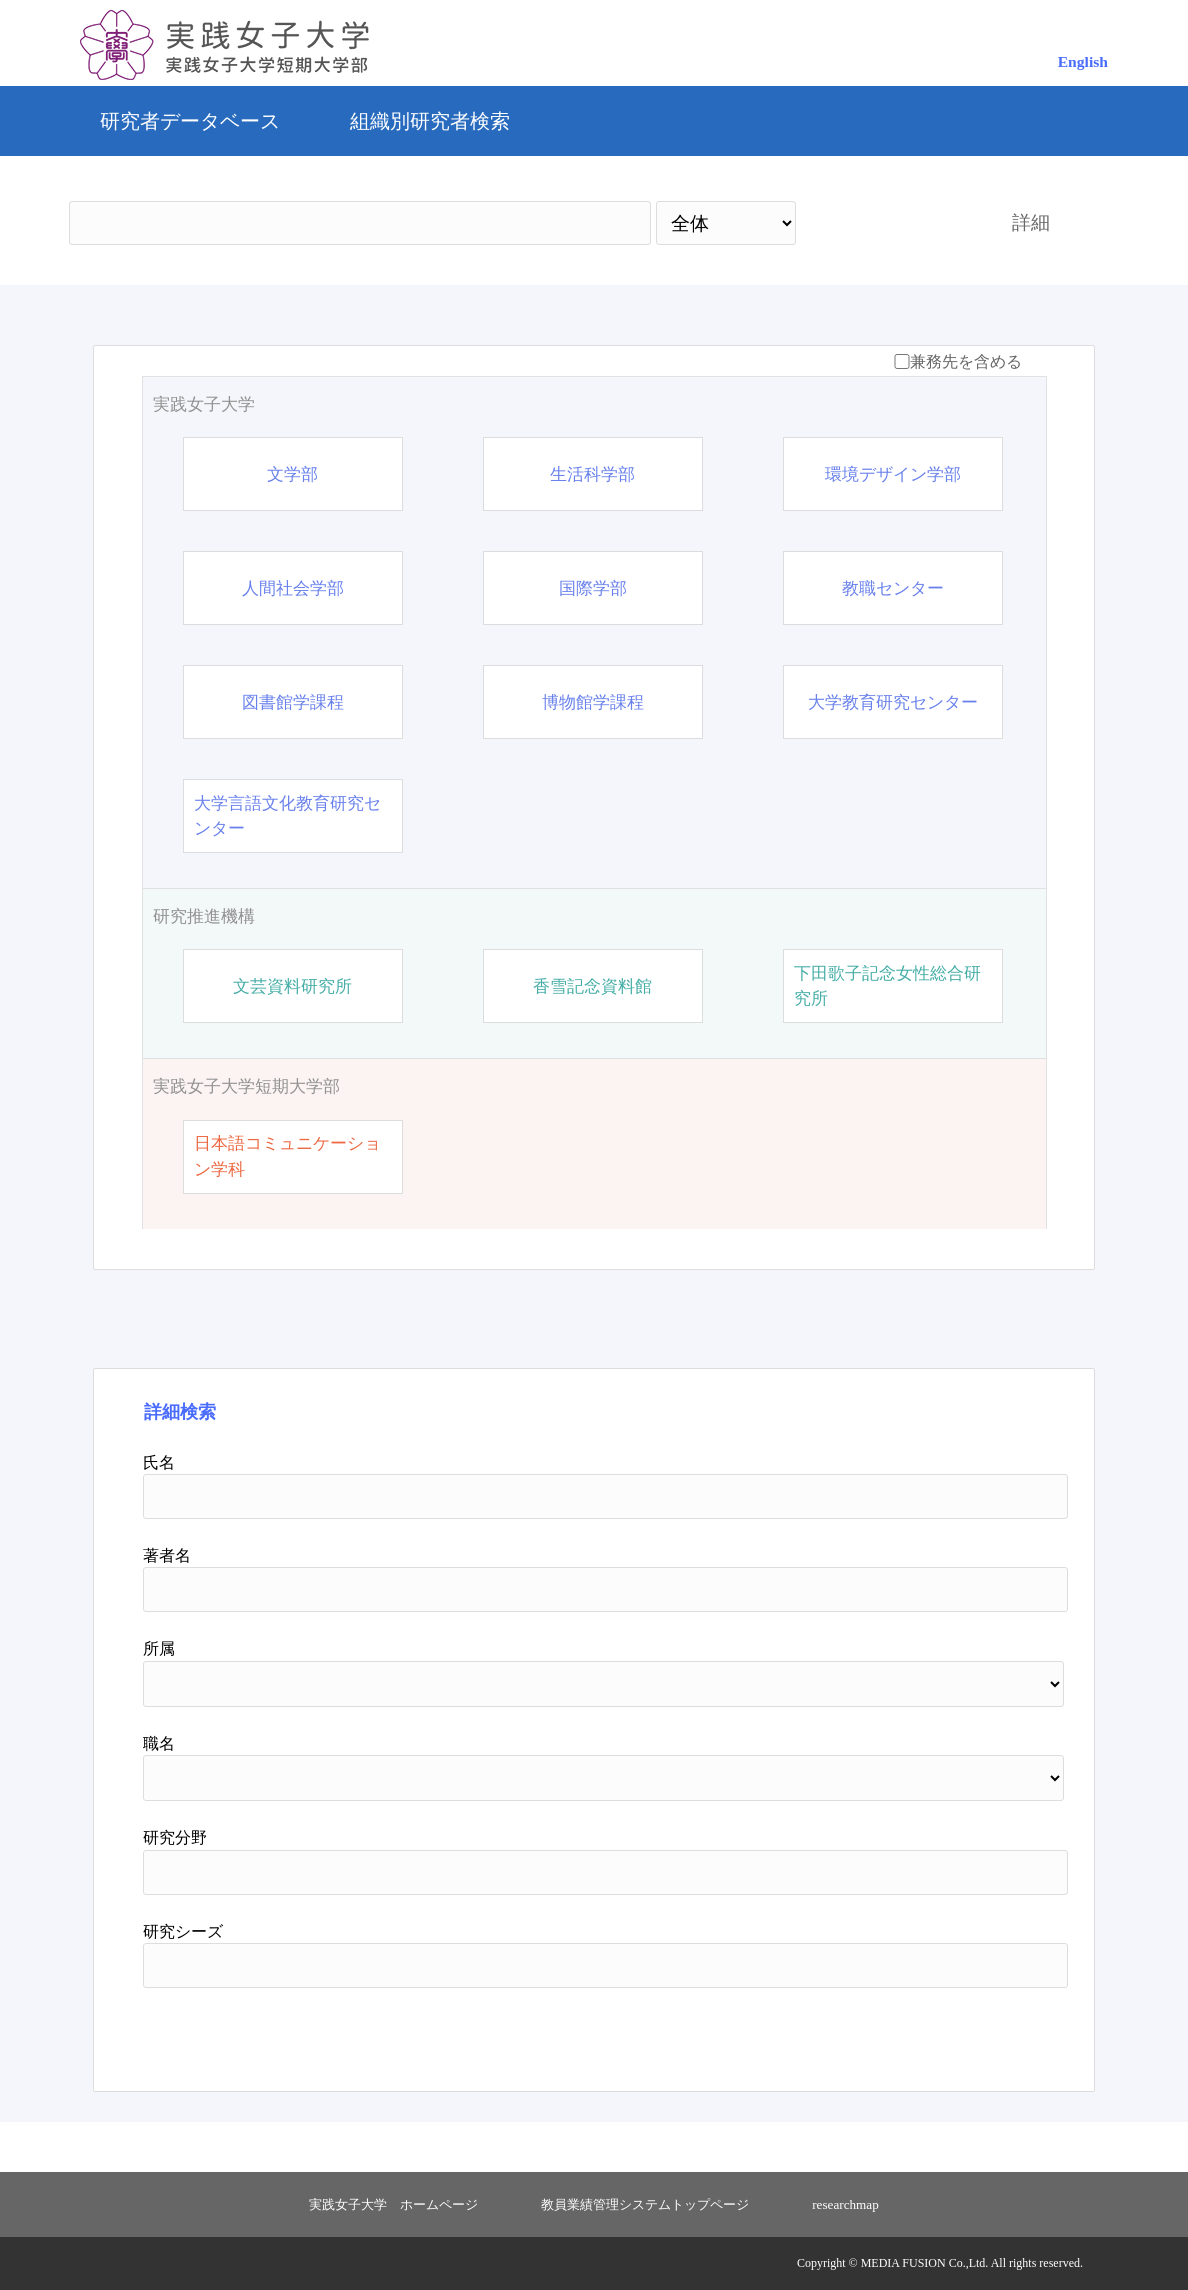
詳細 (1031, 222)
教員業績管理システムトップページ (645, 2204)
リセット (976, 2032)
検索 (886, 222)
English (1083, 61)
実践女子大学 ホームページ (393, 2204)
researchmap (845, 2204)
